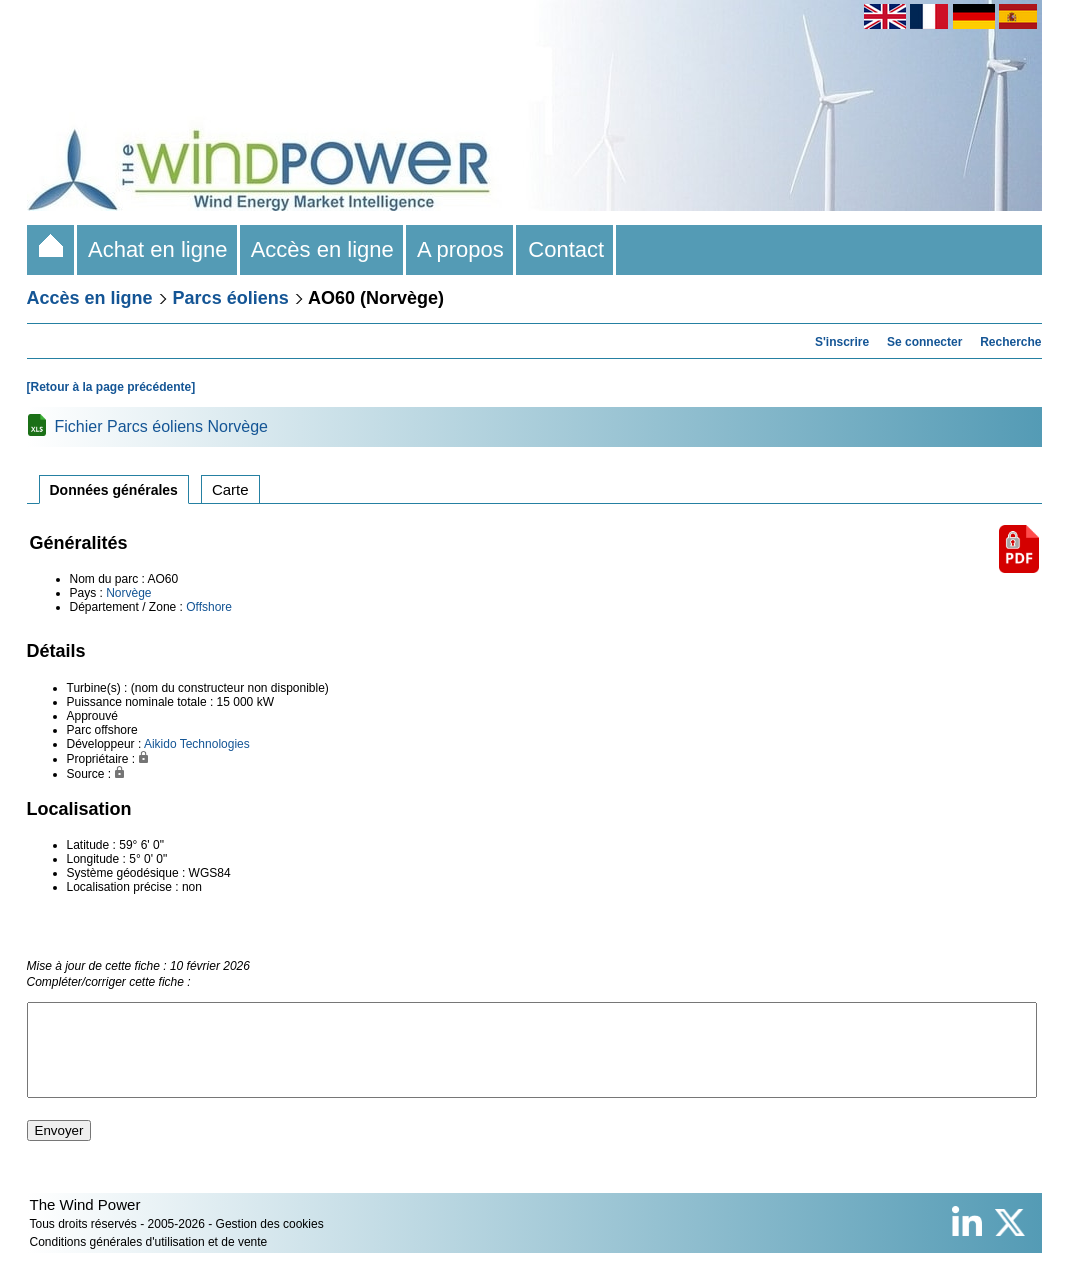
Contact (566, 249)
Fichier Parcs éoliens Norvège (161, 426)
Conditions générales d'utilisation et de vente (149, 1260)
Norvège (128, 593)
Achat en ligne (158, 249)
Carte (230, 489)
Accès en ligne (323, 249)
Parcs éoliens (231, 298)
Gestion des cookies (270, 1242)
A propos (461, 249)
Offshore (209, 607)
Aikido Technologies (197, 744)
